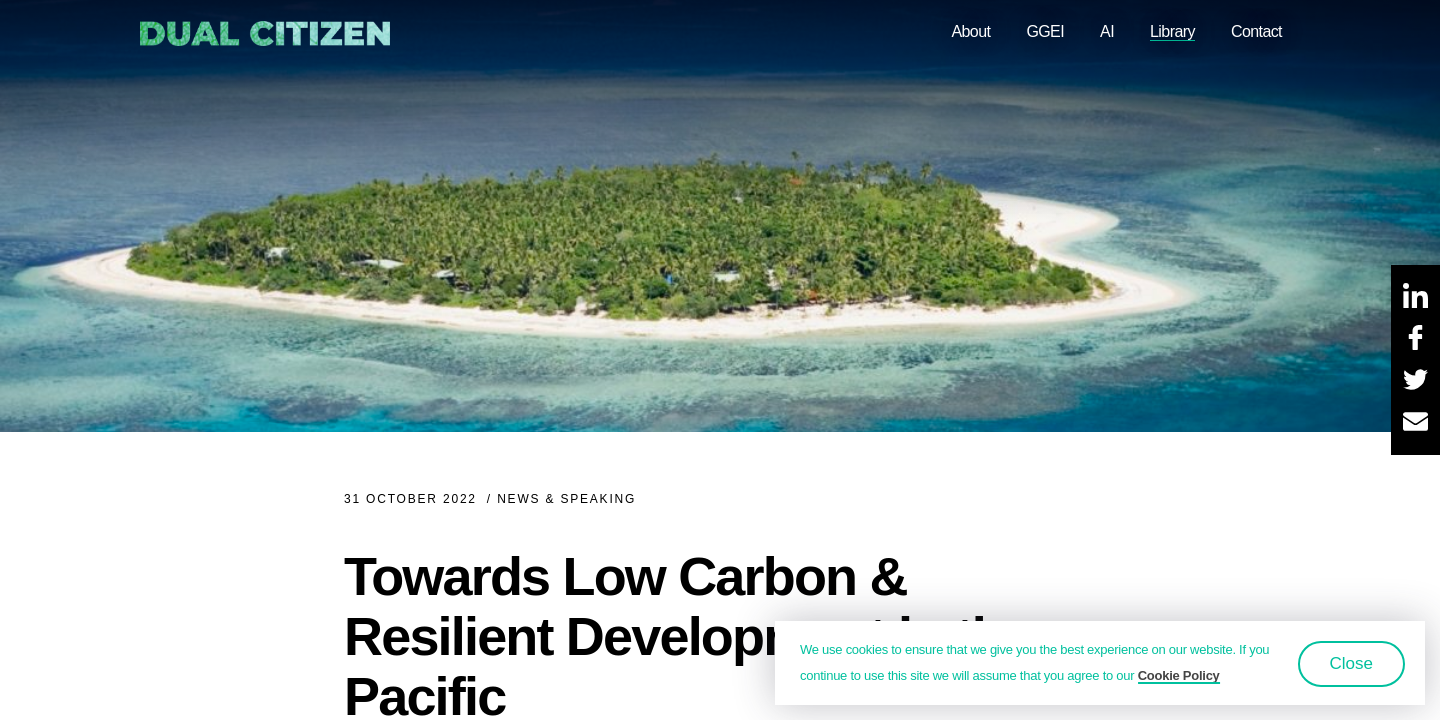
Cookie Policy (1179, 675)
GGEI (1045, 31)
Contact (1256, 31)
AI (1107, 31)
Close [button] (1351, 663)
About (970, 31)
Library (1172, 31)
